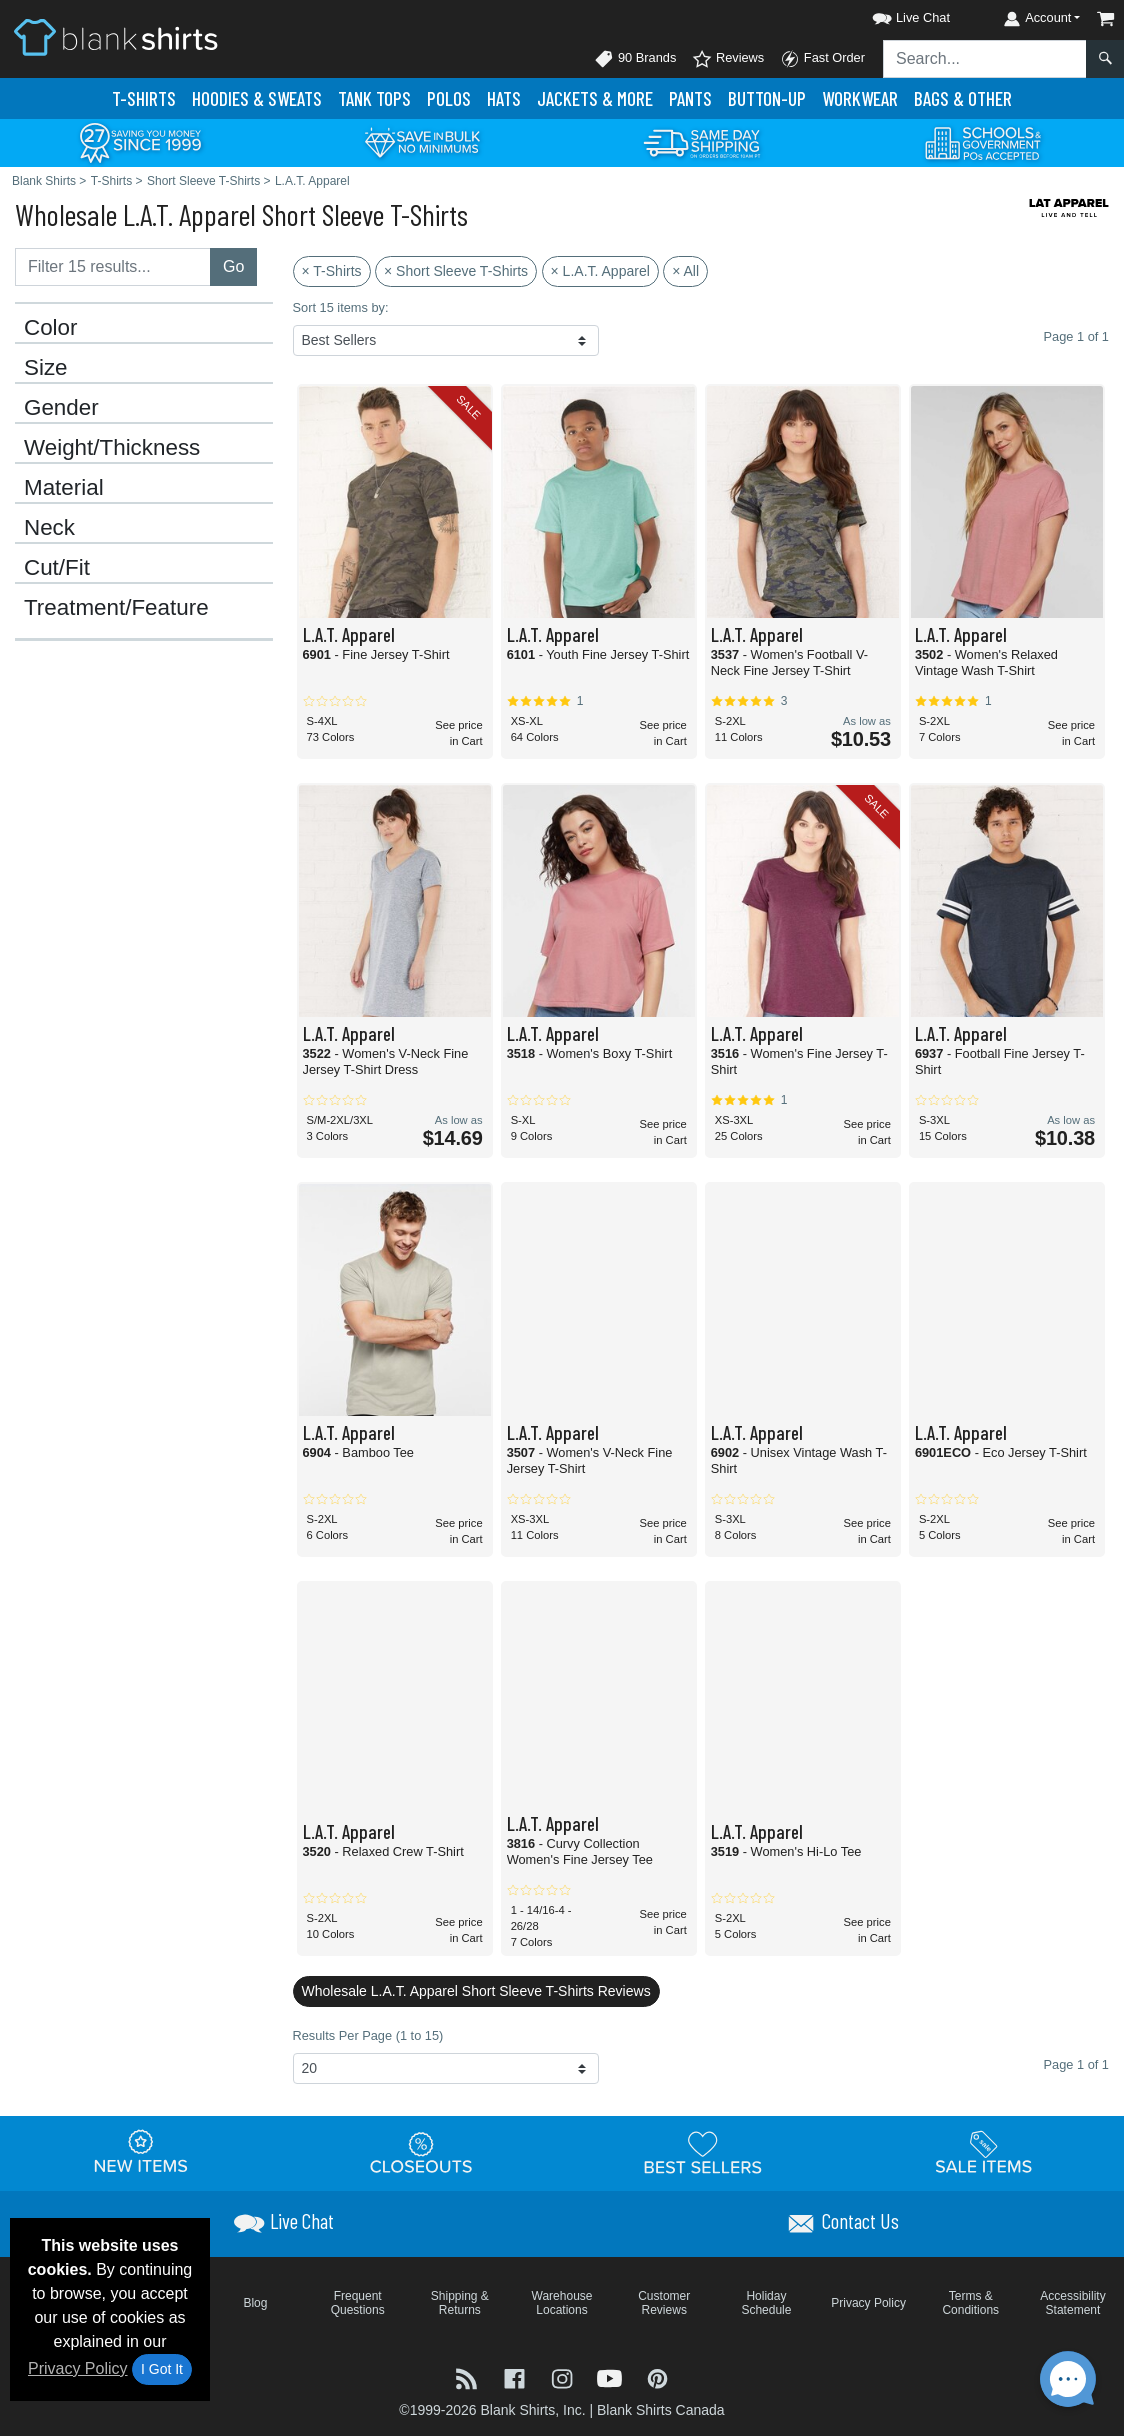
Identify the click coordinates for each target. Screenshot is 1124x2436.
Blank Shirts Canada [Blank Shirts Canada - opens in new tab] (661, 2410)
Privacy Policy (78, 2368)
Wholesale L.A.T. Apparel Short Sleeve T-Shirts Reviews (476, 1991)
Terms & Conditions (970, 2303)
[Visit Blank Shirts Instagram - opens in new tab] (564, 2377)
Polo (449, 98)
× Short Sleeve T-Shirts (456, 271)
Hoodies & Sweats (257, 98)
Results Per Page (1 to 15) (368, 2035)
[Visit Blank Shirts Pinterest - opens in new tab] (657, 2377)
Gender (61, 408)
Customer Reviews (664, 2303)
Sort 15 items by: (341, 307)
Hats (504, 98)
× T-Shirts (332, 271)
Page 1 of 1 (1076, 2064)
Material (64, 488)
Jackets (595, 98)
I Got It (162, 2369)
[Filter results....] (113, 267)
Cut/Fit (57, 568)
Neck (49, 528)
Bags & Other (963, 98)
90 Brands (635, 59)
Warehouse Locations (562, 2303)
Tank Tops (374, 98)
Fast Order (822, 59)
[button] (893, 14)
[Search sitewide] (985, 59)
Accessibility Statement (1072, 2303)
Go (233, 266)
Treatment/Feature (116, 608)
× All (685, 271)
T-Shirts (144, 98)
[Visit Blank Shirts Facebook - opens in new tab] (517, 2377)
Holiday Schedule (766, 2303)
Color (51, 328)
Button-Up (767, 98)
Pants (690, 98)
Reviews (728, 59)
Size (46, 368)
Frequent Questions (358, 2303)
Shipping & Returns (460, 2303)
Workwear (860, 98)
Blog (255, 2303)
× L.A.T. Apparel (600, 271)
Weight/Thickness (112, 448)
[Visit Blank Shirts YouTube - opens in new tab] (612, 2377)
